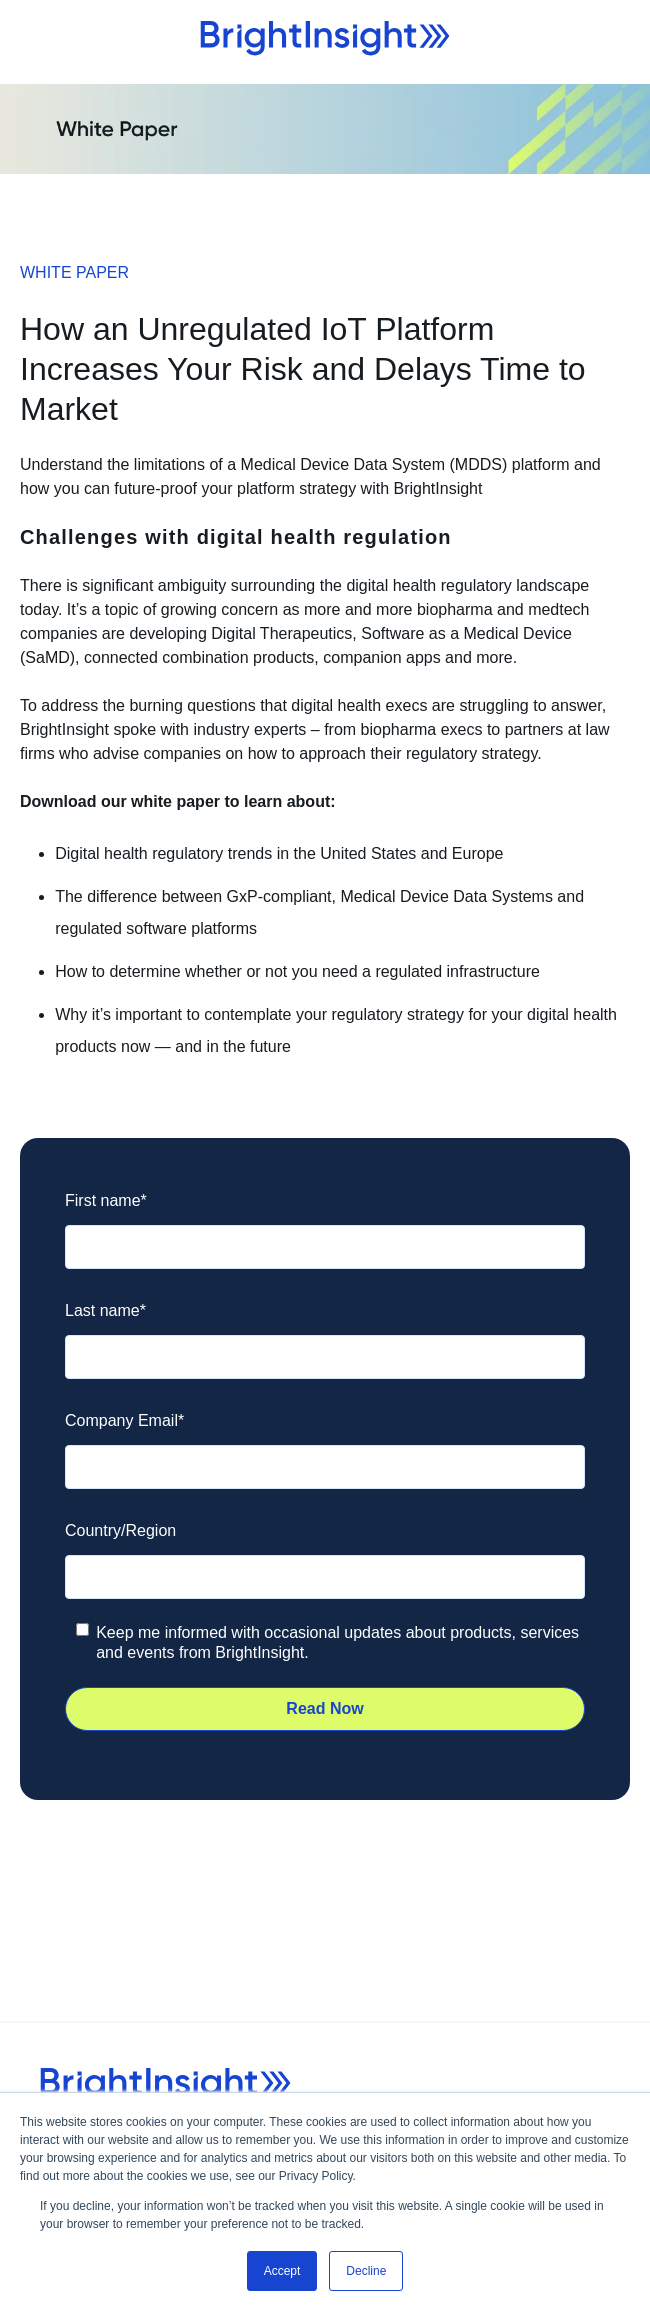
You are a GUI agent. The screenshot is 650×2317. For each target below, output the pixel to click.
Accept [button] (282, 2271)
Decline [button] (366, 2271)
